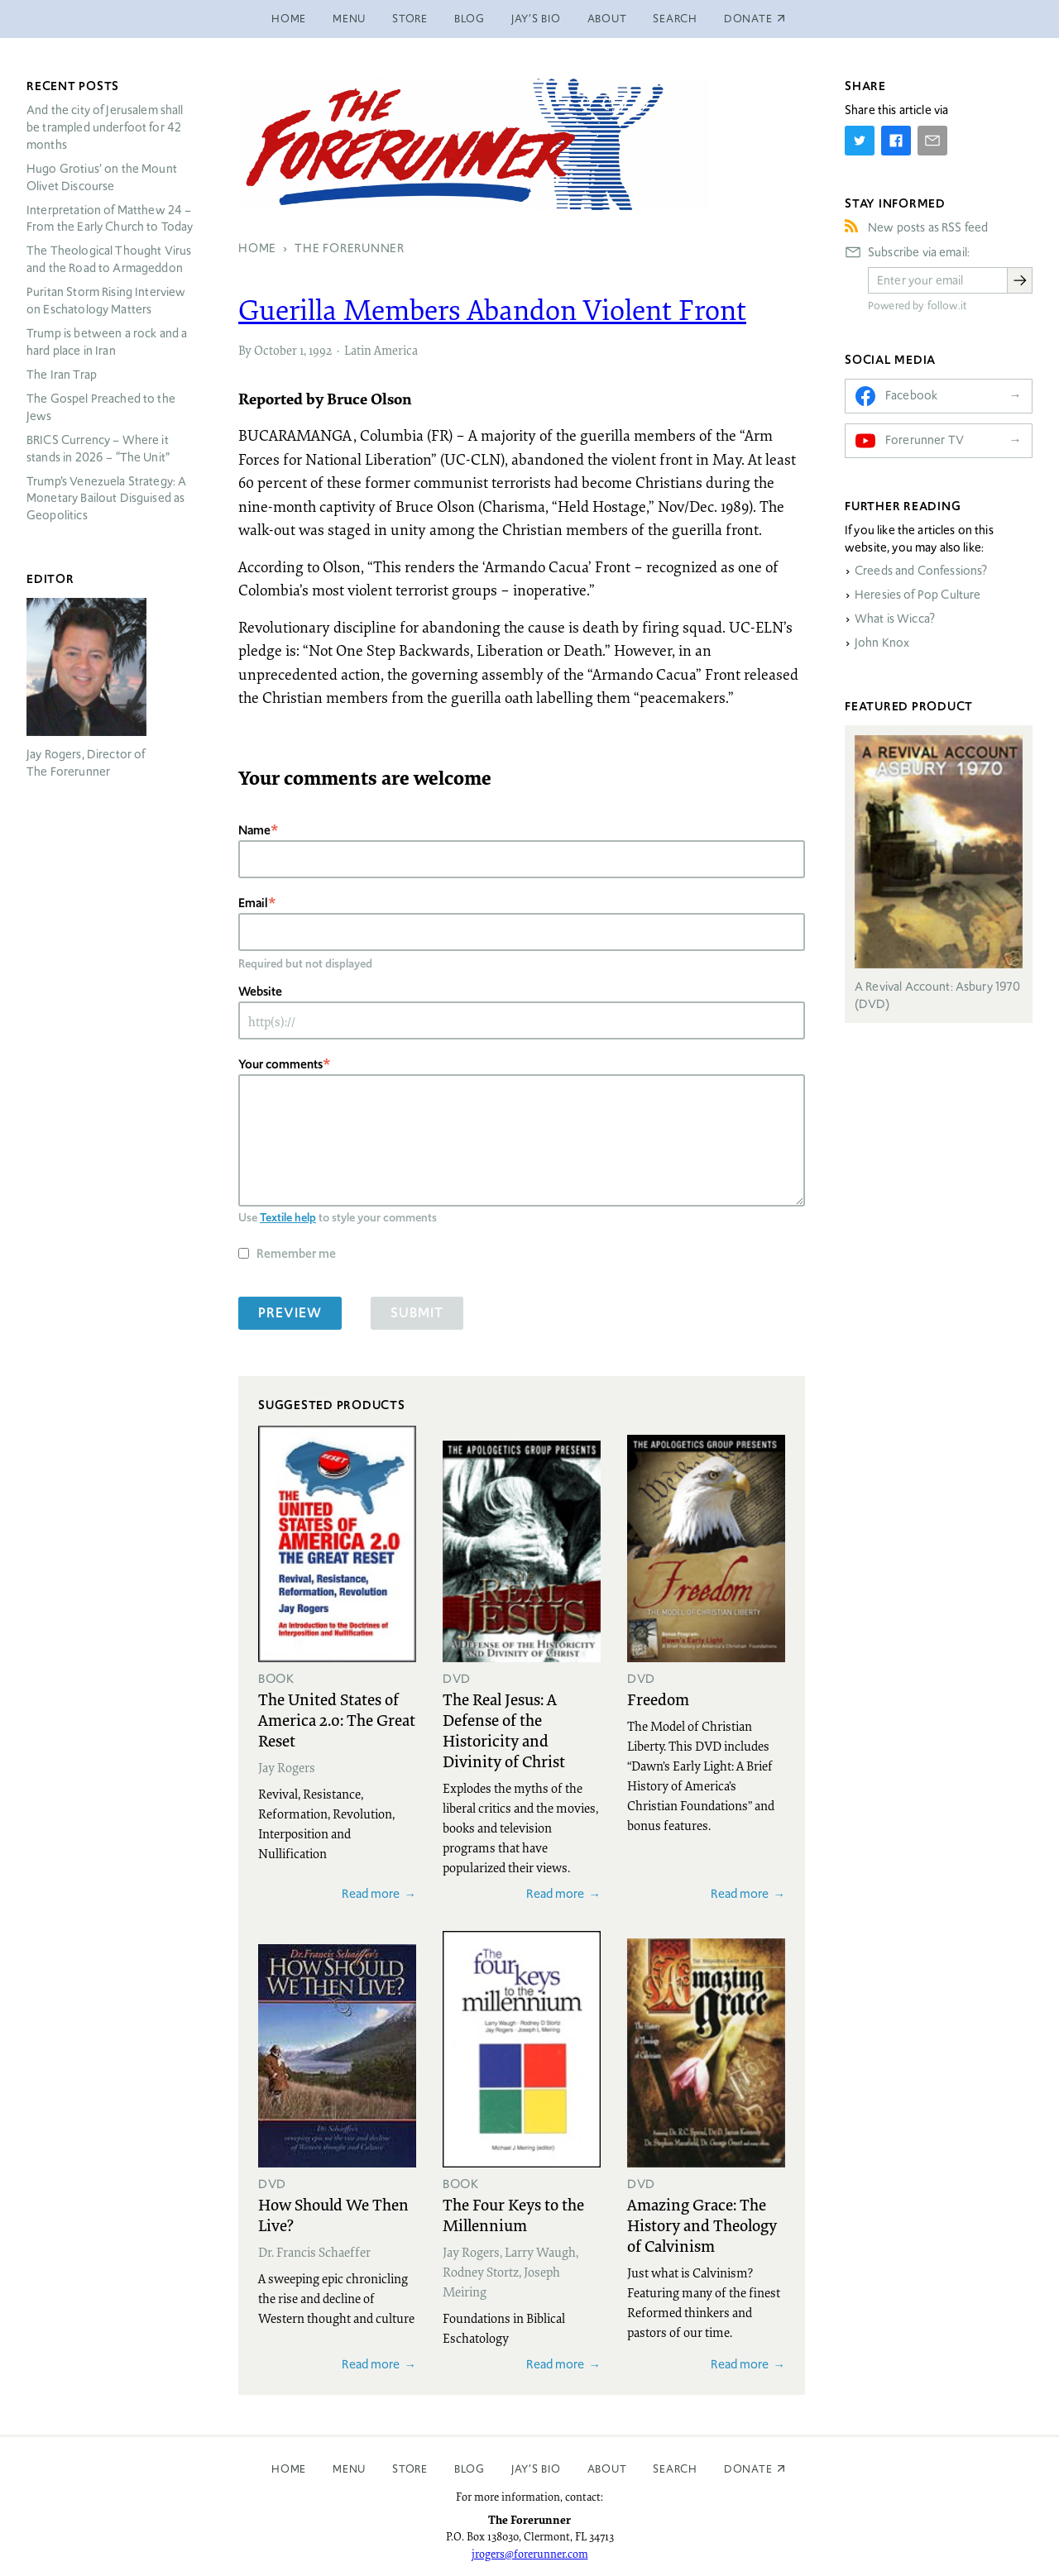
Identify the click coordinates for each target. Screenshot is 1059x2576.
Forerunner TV (924, 440)
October (275, 350)
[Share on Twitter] (860, 140)
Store (410, 18)
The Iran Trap (61, 374)
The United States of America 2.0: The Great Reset (336, 1719)
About (607, 18)
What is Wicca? (895, 618)
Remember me (296, 1253)
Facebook (911, 395)
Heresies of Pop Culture (917, 594)
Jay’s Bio (536, 18)
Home (288, 18)
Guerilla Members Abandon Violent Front (492, 309)
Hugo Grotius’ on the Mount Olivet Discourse (101, 177)
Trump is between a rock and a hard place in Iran (106, 342)
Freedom (658, 1698)
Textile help (288, 1217)
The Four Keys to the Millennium (513, 2214)
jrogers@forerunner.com (530, 2553)
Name (254, 830)
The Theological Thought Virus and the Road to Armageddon (108, 259)
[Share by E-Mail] (932, 140)
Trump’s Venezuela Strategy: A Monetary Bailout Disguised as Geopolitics (106, 498)
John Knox (882, 642)
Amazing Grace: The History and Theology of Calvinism (702, 2224)
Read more (371, 1893)
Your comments (280, 1064)
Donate (748, 2469)
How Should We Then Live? (333, 2214)
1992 (320, 350)
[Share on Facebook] (896, 140)
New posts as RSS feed (928, 227)
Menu (349, 18)
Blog (469, 18)
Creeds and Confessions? (921, 570)
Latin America (381, 350)
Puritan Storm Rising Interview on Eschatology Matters (106, 301)
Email (253, 902)
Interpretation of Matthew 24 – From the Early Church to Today (110, 219)
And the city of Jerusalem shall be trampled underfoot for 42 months (105, 127)
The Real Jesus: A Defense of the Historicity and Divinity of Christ (504, 1729)
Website (260, 991)
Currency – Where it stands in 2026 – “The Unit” (98, 449)
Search (675, 18)
